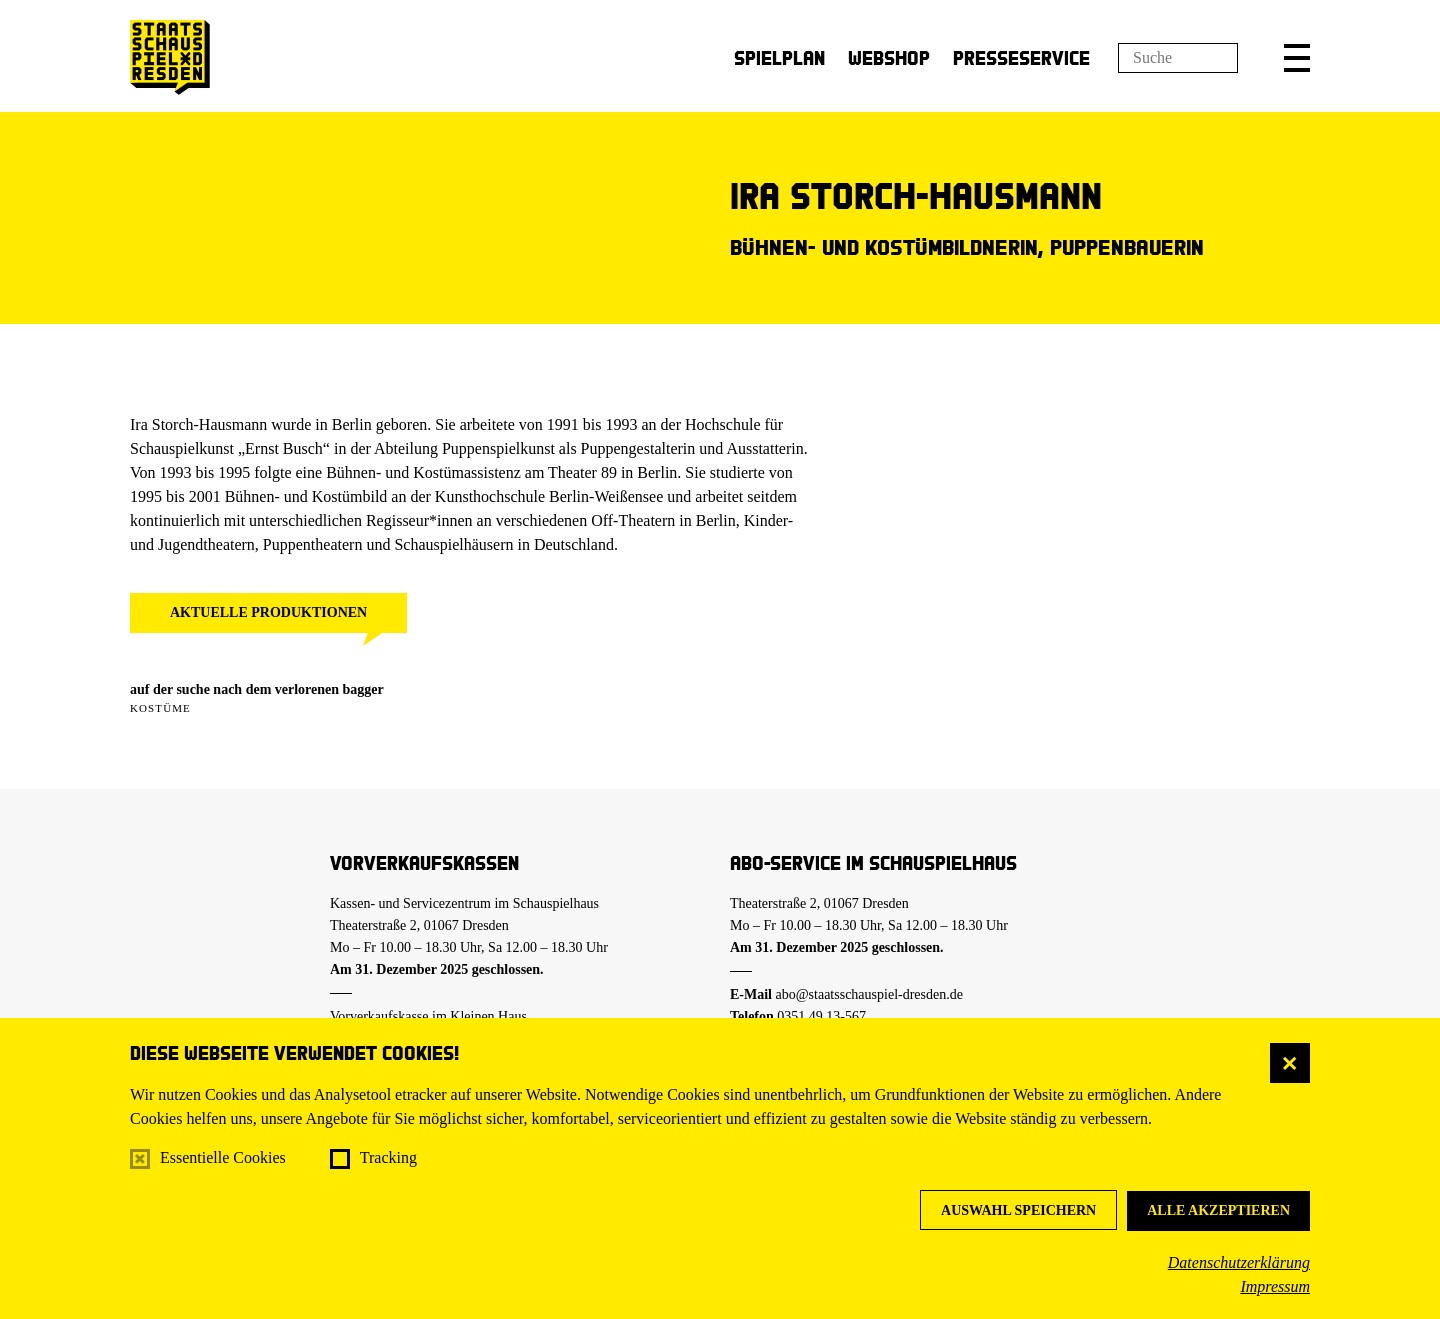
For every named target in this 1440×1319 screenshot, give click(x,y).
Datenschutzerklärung (1239, 1262)
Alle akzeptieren (1218, 1210)
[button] (1297, 58)
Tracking (388, 1157)
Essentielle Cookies (223, 1157)
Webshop (889, 57)
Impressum (1275, 1286)
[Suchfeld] (1178, 58)
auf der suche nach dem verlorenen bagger (257, 689)
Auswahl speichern (1018, 1210)
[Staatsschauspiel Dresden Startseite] (170, 57)
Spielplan (779, 57)
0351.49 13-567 (821, 1016)
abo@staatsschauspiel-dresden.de (869, 994)
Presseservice (1021, 57)
